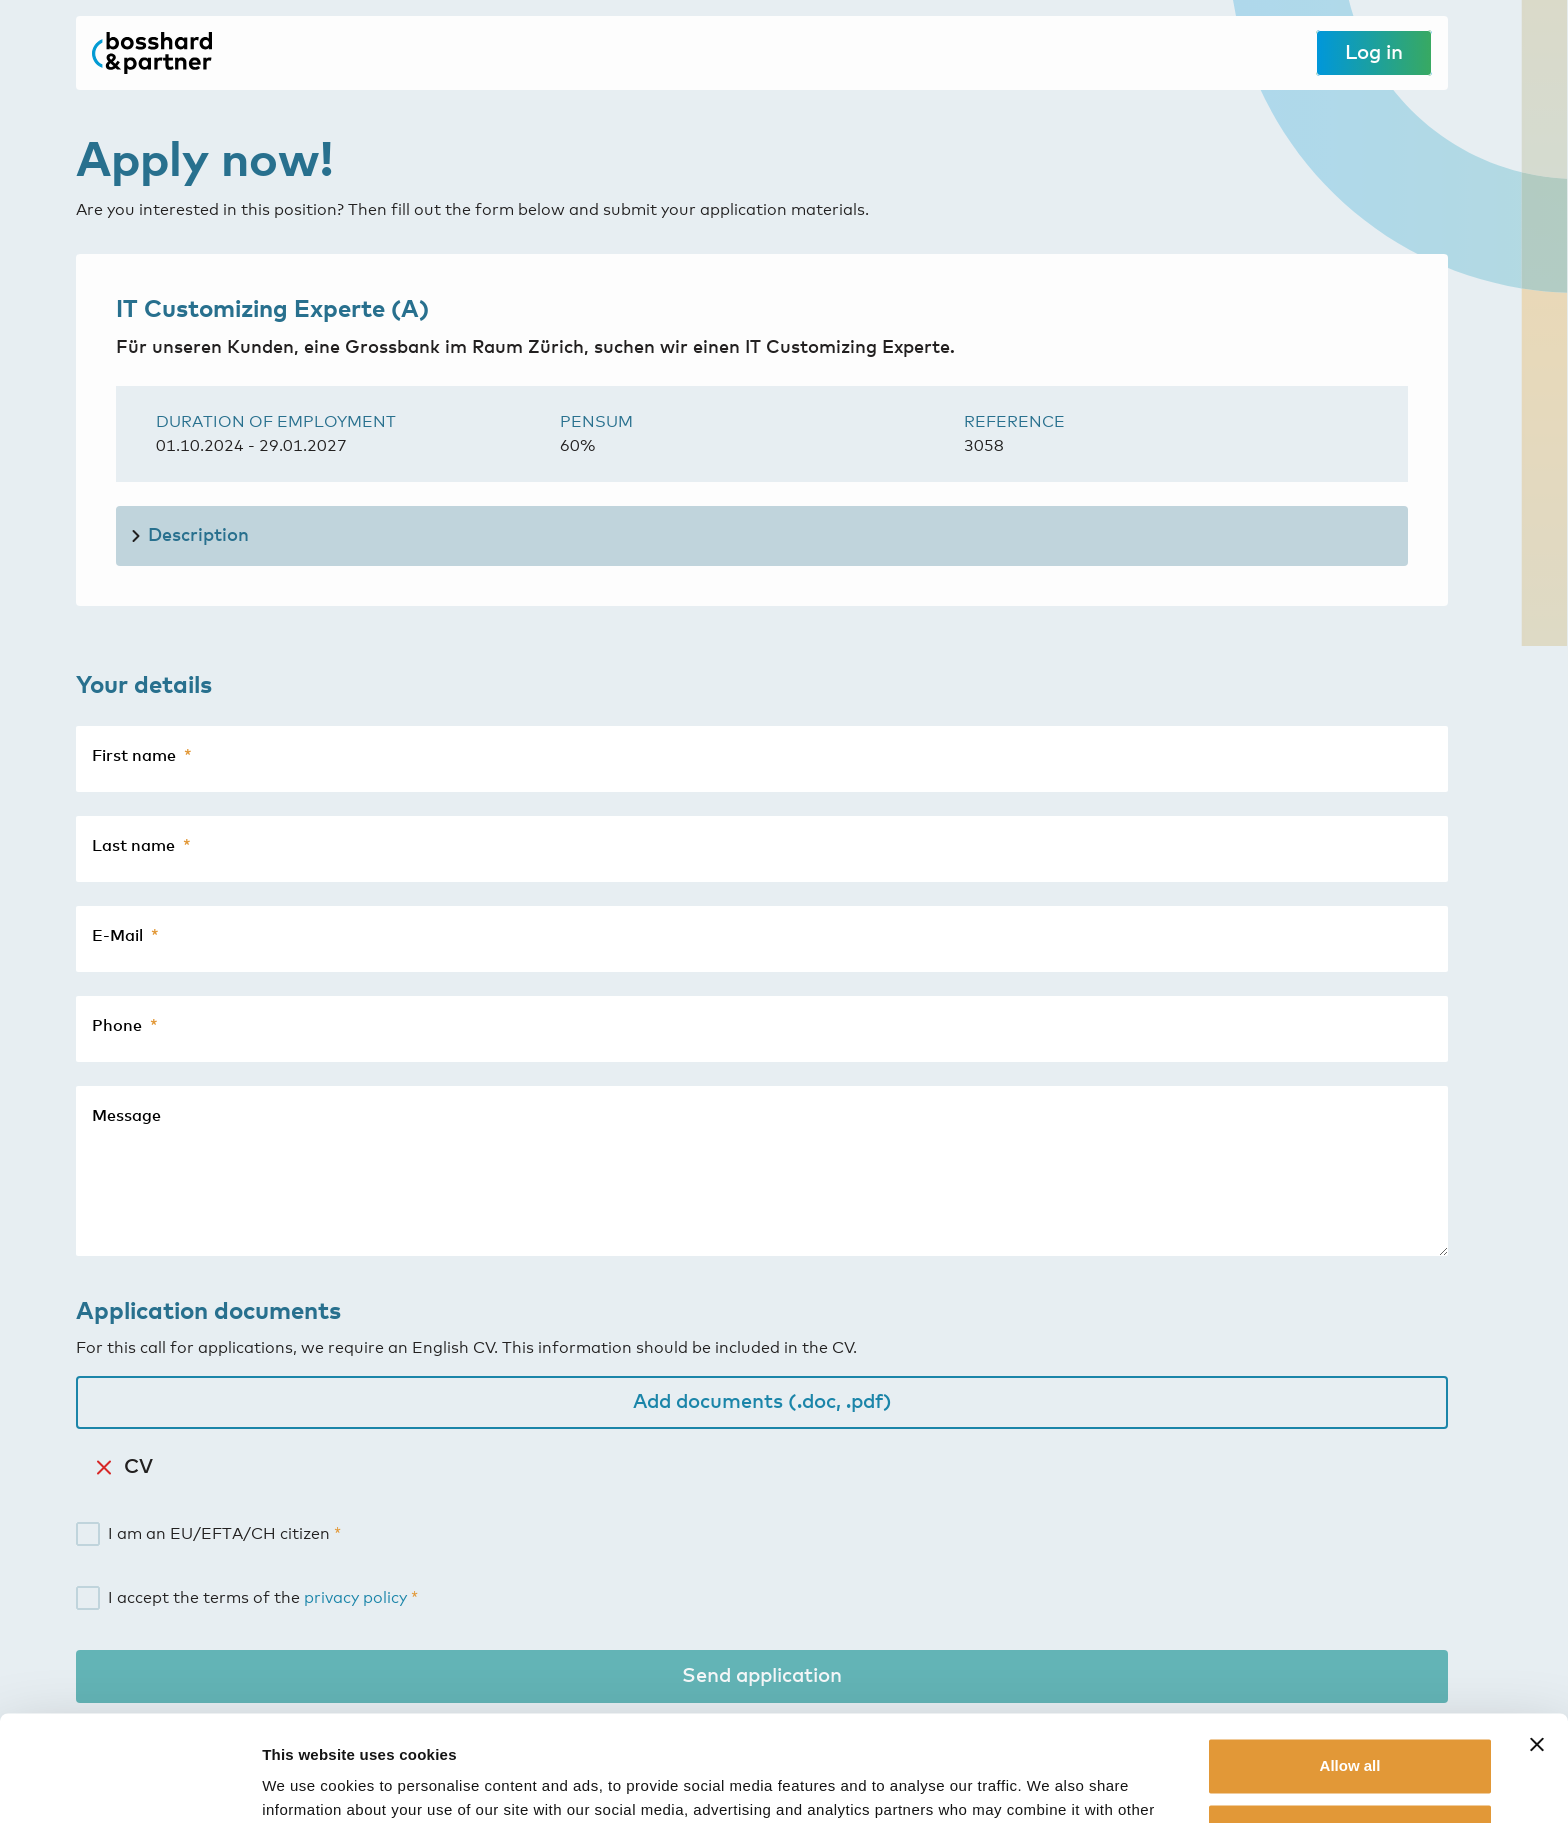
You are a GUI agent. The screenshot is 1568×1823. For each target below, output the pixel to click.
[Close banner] (1537, 1639)
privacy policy (355, 1598)
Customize (1351, 1725)
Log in (1374, 53)
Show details (308, 1783)
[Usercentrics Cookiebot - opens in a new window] (129, 1784)
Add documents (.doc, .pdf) (762, 1402)
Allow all (1350, 1660)
